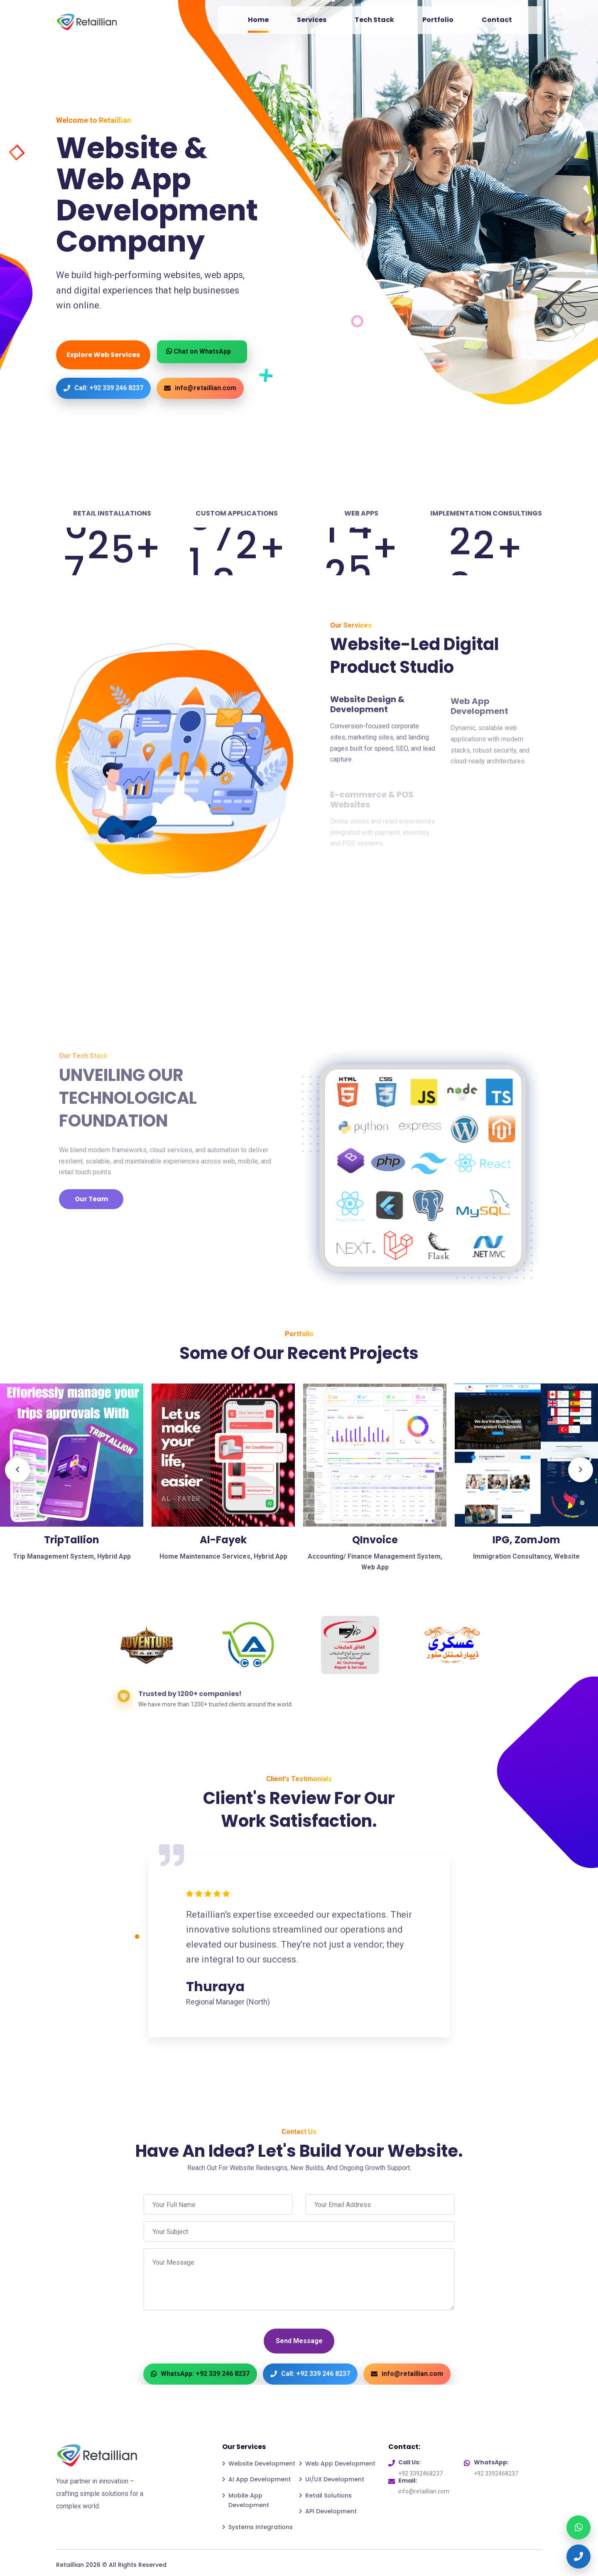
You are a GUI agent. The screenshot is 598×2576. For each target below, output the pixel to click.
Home (258, 19)
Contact (497, 19)
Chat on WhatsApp (198, 351)
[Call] (578, 2556)
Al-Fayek (223, 1540)
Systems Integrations (260, 2527)
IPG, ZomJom (526, 1540)
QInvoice (375, 1540)
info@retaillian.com (200, 388)
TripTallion (71, 1540)
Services (311, 19)
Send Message (299, 2341)
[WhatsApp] (578, 2527)
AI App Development (259, 2479)
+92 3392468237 (420, 2473)
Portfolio (437, 19)
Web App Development (340, 2463)
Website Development (261, 2463)
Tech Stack (374, 19)
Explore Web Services (103, 354)
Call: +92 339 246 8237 (103, 388)
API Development (331, 2511)
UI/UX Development (334, 2479)
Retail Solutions (328, 2495)
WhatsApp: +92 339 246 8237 (200, 2374)
